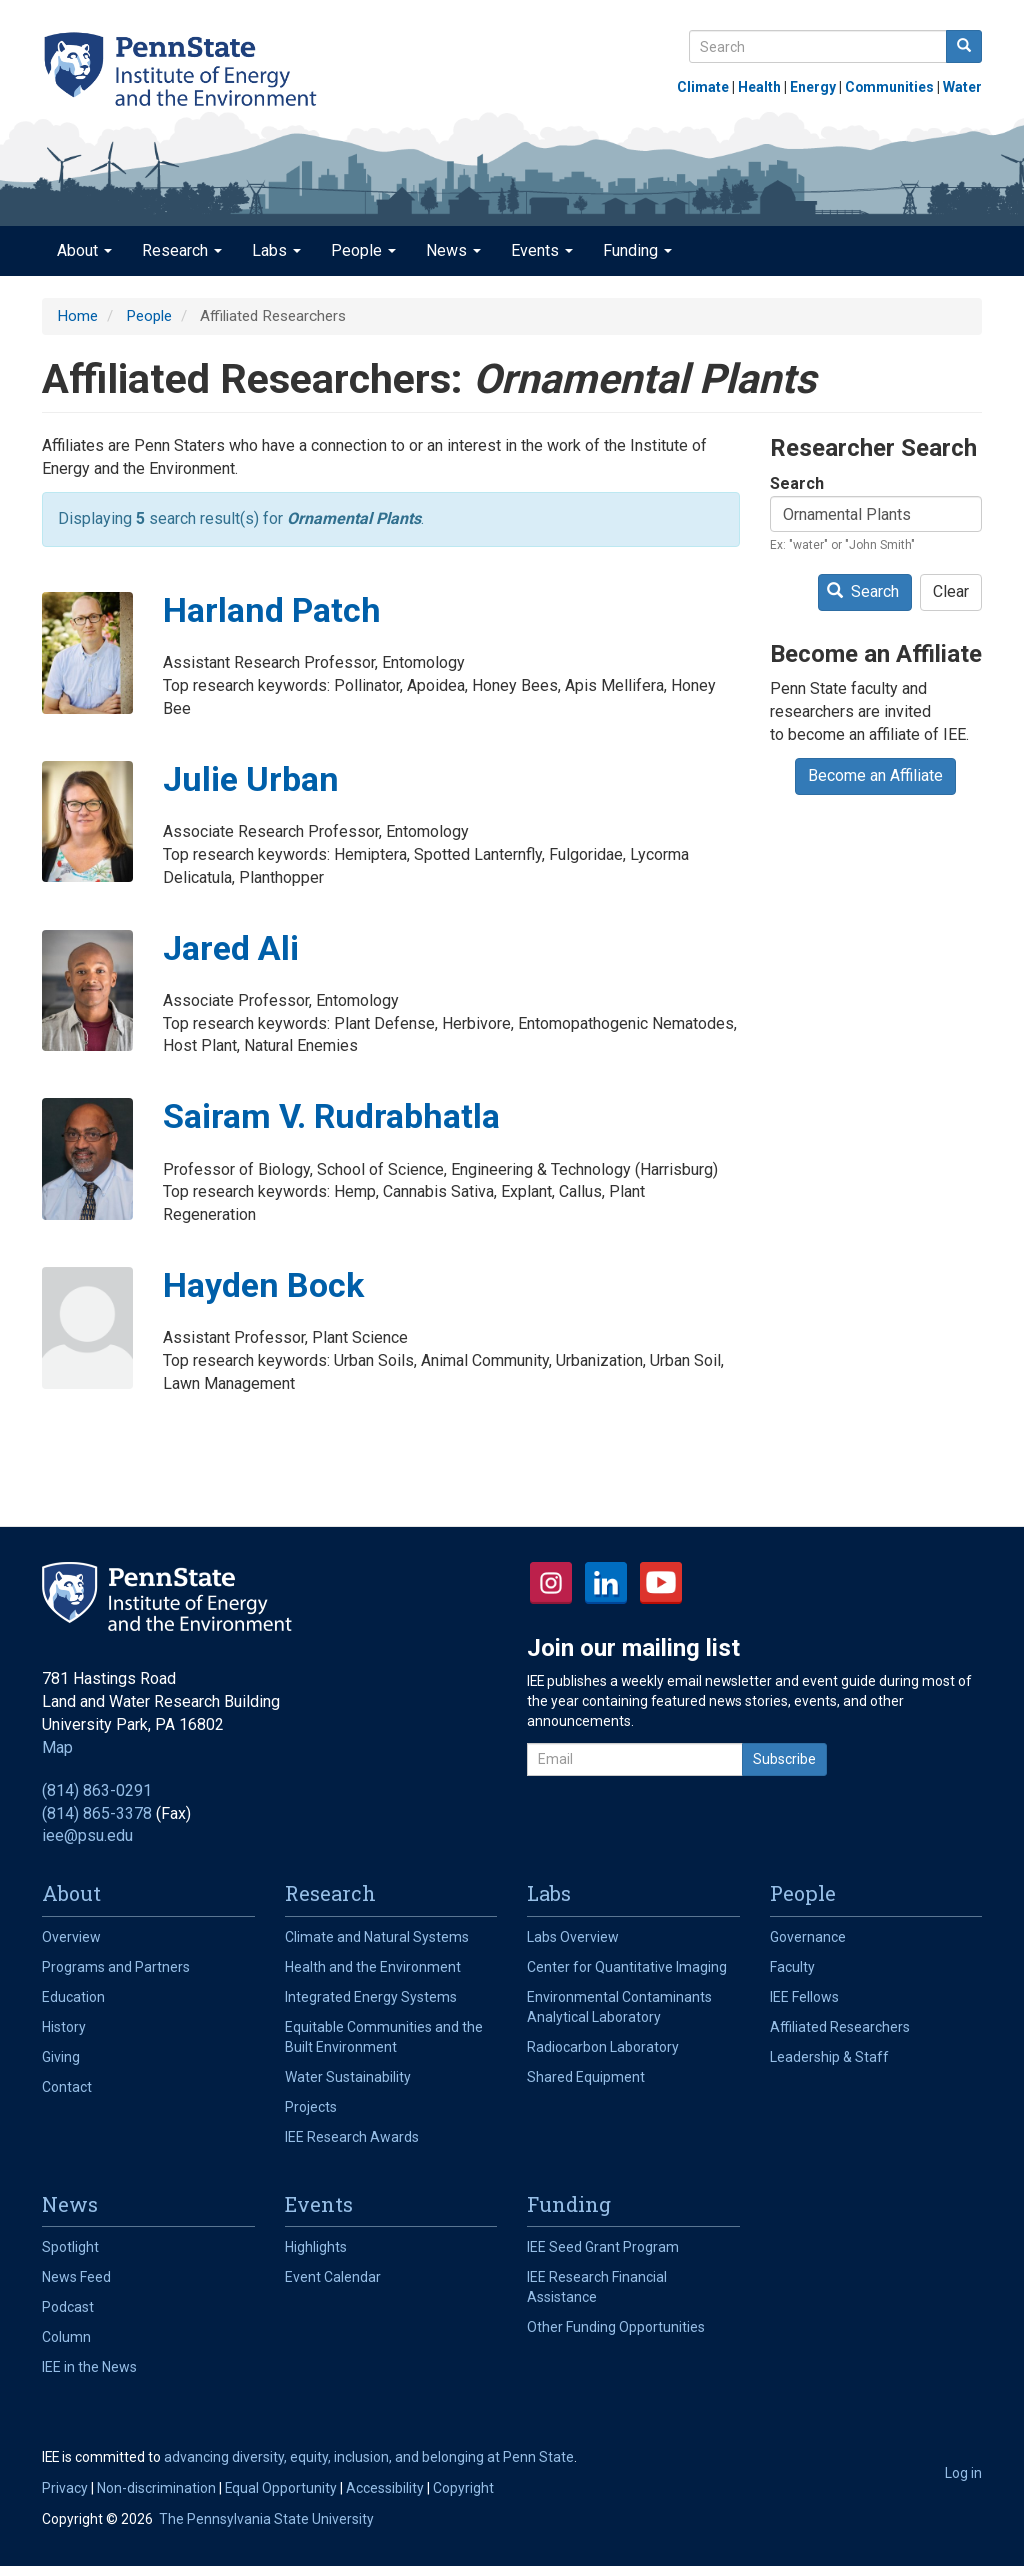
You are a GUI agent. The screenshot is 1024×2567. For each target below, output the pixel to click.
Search (797, 483)
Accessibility (385, 2488)
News (453, 250)
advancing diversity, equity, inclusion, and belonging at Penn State (369, 2457)
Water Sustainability (348, 2077)
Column (66, 2337)
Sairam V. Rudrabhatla (331, 1116)
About (84, 250)
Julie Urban (251, 779)
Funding (637, 250)
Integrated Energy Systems (371, 1997)
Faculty (792, 1967)
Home (77, 316)
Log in (963, 2473)
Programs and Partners (116, 1967)
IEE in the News (89, 2367)
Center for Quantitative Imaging (627, 1967)
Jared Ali (231, 948)
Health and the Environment (373, 1967)
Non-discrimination (156, 2488)
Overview (71, 1937)
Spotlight (70, 2247)
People (363, 250)
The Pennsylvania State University (266, 2519)
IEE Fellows (804, 1997)
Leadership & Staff (829, 2057)
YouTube (661, 1583)
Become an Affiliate (875, 775)
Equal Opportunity (281, 2488)
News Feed (76, 2277)
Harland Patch (272, 610)
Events (542, 250)
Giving (61, 2057)
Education (73, 1997)
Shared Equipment (586, 2077)
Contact (67, 2087)
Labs (276, 250)
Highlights (316, 2247)
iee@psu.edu (87, 1835)
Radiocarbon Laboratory (603, 2047)
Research (182, 250)
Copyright (463, 2488)
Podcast (68, 2307)
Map (57, 1747)
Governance (808, 1937)
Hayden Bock (263, 1285)
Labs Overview (573, 1937)
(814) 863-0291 (97, 1790)
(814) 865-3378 (97, 1813)
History (64, 2027)
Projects (311, 2107)
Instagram (551, 1583)
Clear (951, 591)
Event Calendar (333, 2277)
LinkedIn (606, 1583)
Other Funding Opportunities (616, 2327)
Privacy (65, 2488)
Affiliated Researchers (840, 2027)
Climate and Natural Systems (377, 1937)
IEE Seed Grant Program (603, 2247)
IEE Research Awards (352, 2137)
